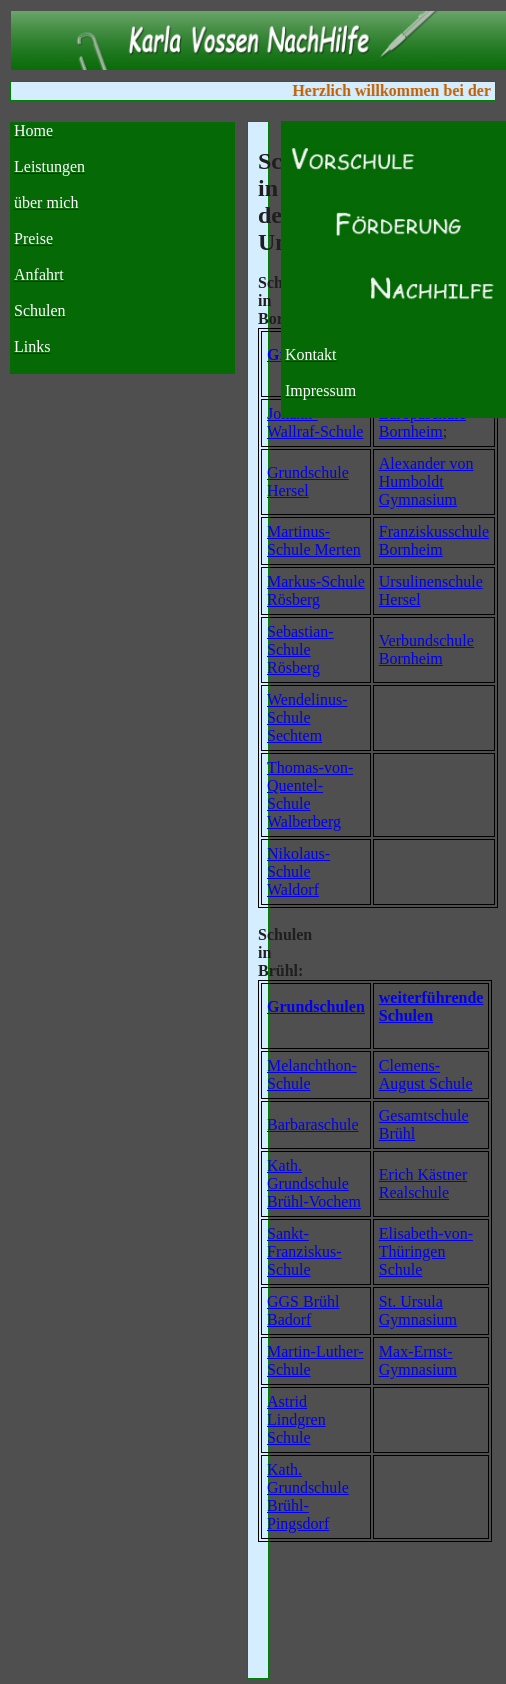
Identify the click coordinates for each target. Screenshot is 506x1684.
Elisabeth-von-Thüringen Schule (426, 1251)
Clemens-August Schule (426, 1074)
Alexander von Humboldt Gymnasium (426, 481)
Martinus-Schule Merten (314, 540)
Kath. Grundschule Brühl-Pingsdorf (308, 1496)
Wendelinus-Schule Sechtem (307, 717)
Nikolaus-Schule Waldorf (298, 871)
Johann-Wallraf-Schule (315, 422)
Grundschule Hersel (308, 481)
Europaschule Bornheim (422, 422)
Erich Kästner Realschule (423, 1183)
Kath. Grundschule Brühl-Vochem (314, 1183)
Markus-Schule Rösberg (316, 590)
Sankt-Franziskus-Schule (304, 1251)
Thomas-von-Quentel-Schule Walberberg (310, 794)
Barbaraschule (313, 1124)
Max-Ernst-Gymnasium (418, 1360)
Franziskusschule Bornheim (434, 540)
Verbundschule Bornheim (426, 649)
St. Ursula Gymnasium (418, 1310)
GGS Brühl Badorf (303, 1310)
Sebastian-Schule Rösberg (300, 649)
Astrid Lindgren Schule (296, 1419)
